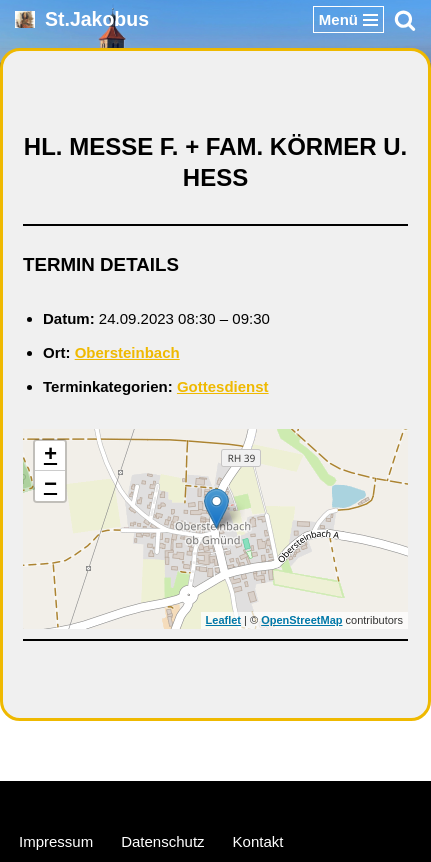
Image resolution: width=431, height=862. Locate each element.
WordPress (292, 800)
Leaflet (223, 620)
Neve (119, 800)
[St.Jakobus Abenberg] (82, 19)
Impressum (56, 841)
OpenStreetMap (301, 620)
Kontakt (258, 841)
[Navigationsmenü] (348, 19)
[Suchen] (405, 20)
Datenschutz (162, 841)
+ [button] (50, 456)
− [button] (50, 486)
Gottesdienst (223, 386)
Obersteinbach (127, 352)
